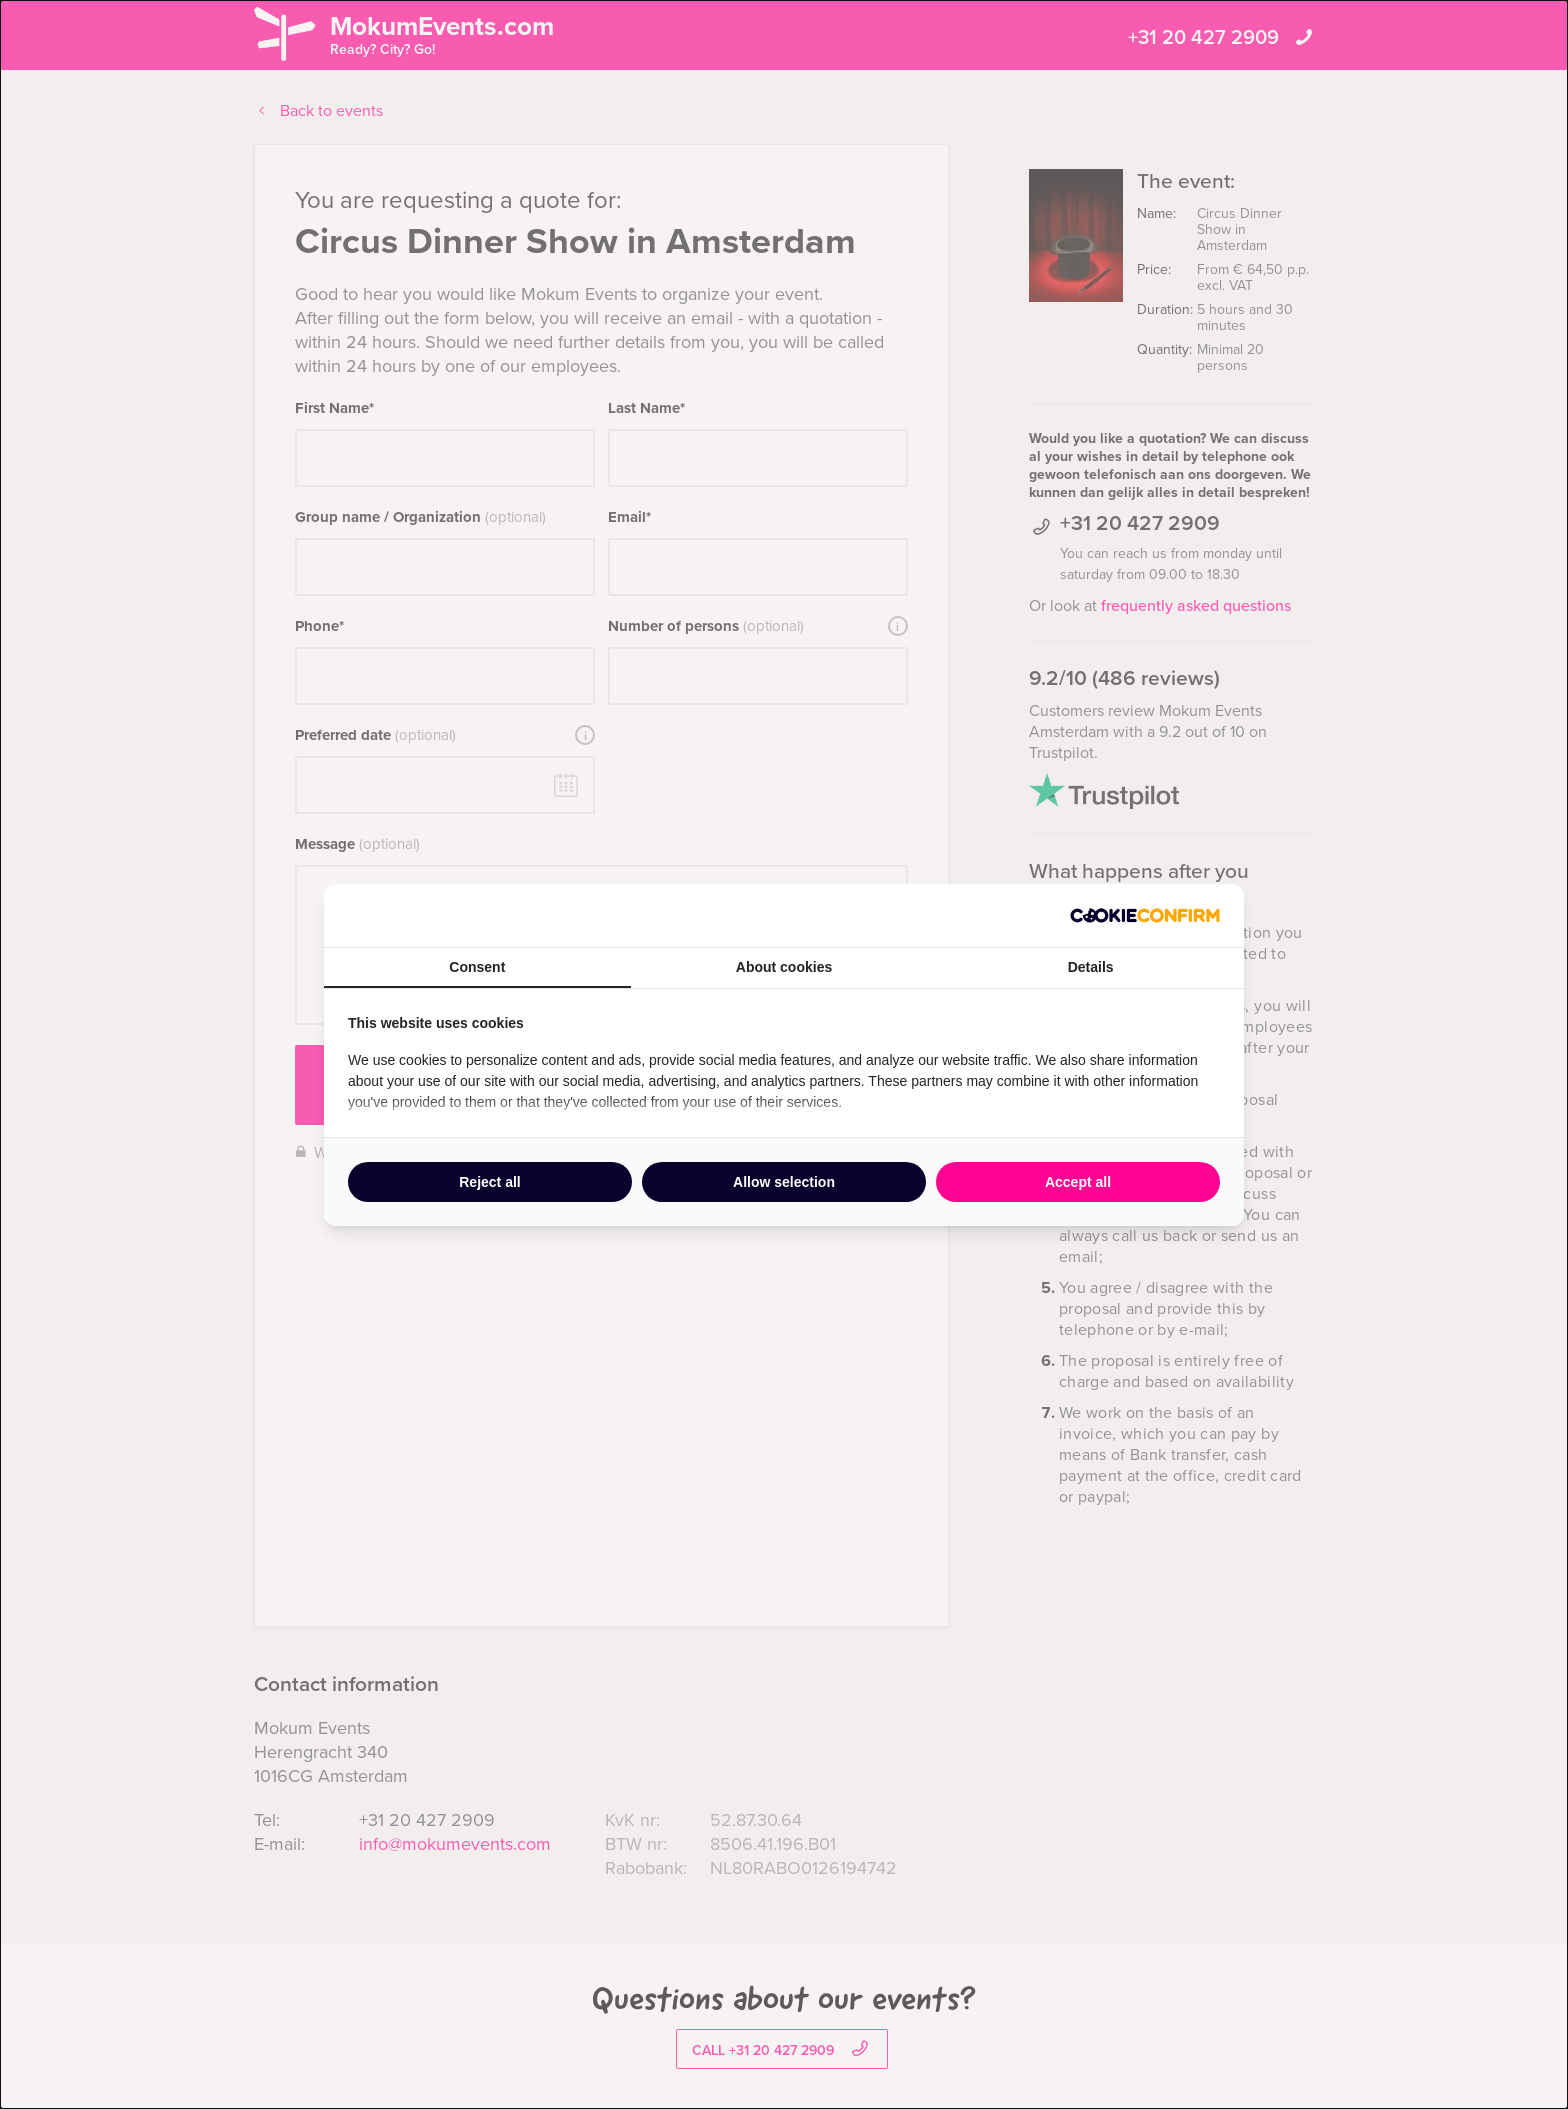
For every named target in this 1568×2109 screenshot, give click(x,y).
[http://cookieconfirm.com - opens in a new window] (1145, 915)
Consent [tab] (477, 967)
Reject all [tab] (489, 1182)
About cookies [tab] (784, 967)
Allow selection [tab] (784, 1182)
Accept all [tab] (1078, 1182)
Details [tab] (1091, 967)
